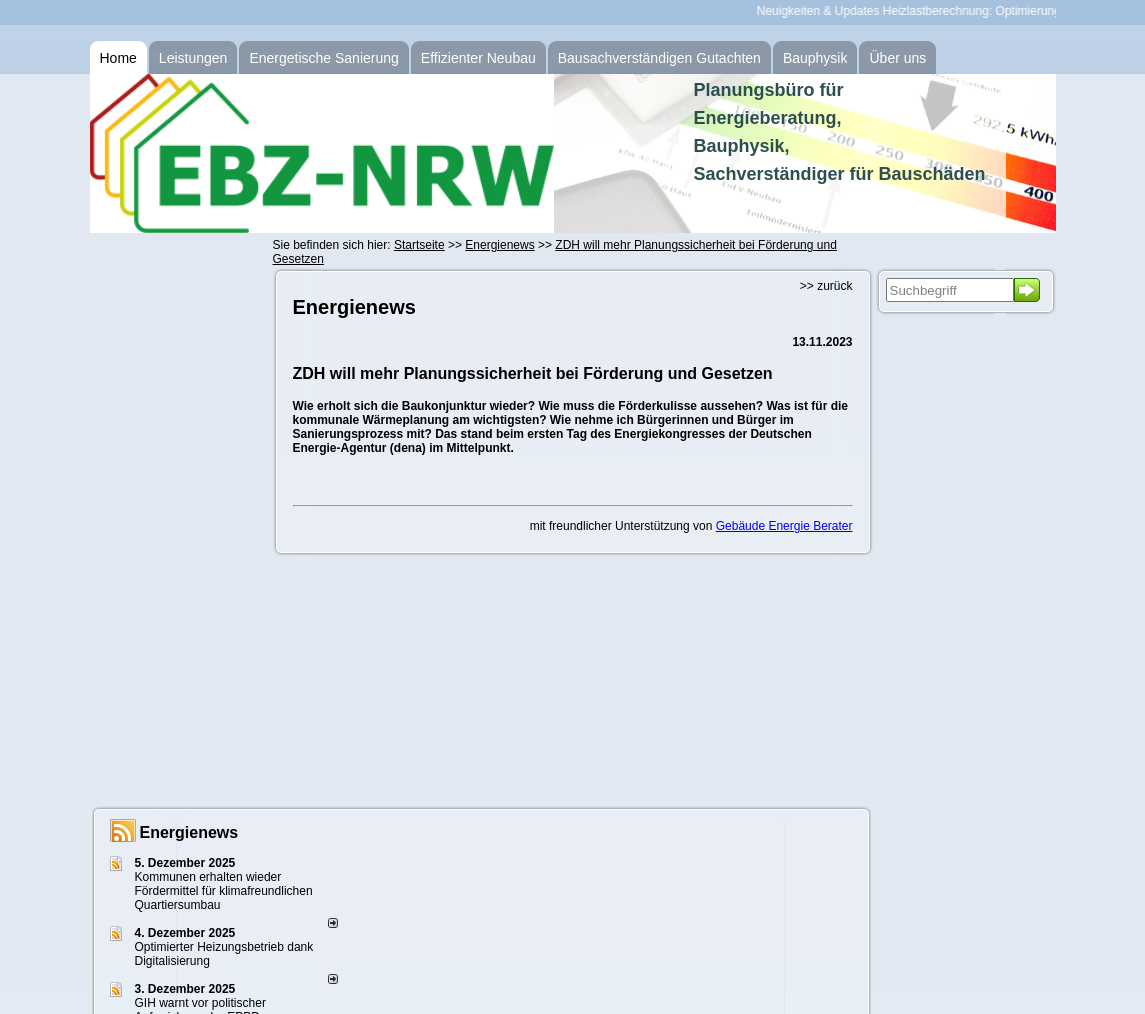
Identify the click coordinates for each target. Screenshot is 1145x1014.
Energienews (189, 832)
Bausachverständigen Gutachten (659, 58)
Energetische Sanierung (323, 58)
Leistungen (193, 58)
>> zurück (826, 286)
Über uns (897, 58)
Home (118, 58)
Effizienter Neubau (478, 58)
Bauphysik (815, 58)
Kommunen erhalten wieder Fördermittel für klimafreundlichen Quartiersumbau (224, 891)
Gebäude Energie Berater (784, 526)
